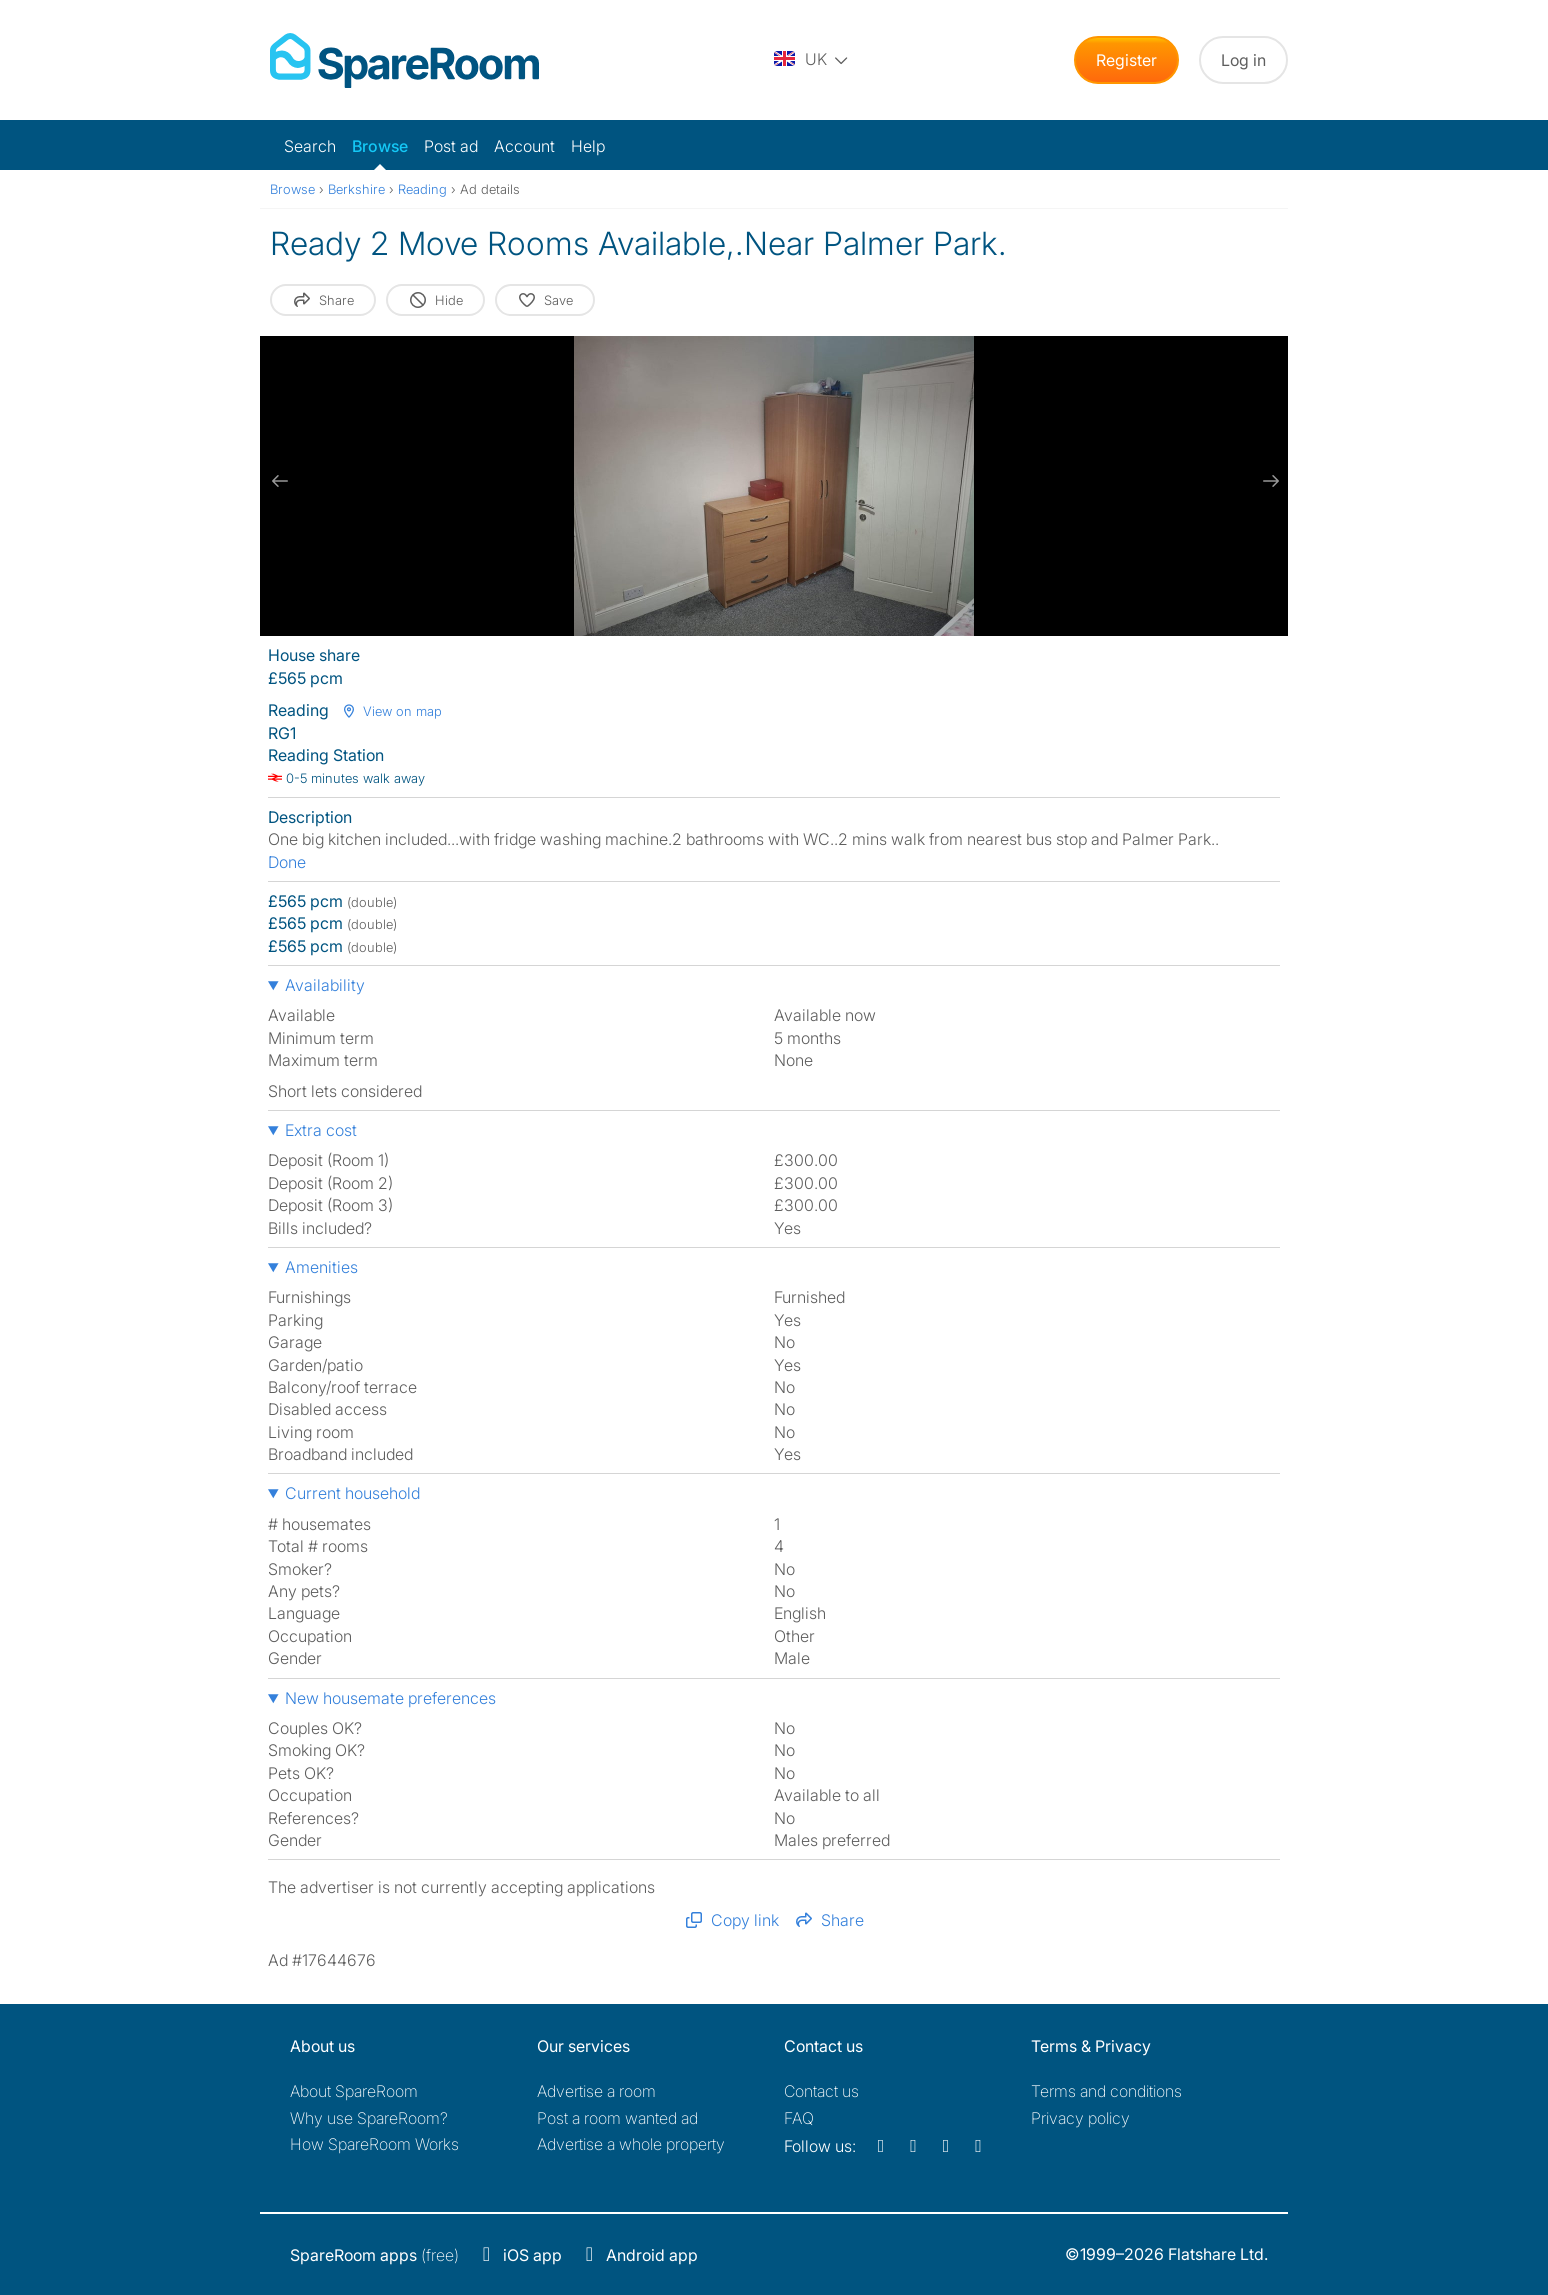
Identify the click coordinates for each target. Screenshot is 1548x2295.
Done (287, 862)
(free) (374, 2255)
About (354, 2091)
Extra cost (321, 1130)
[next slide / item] (1268, 481)
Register (1126, 60)
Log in (1243, 60)
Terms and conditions (1106, 2091)
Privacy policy (1080, 2118)
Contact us (821, 2091)
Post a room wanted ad (617, 2118)
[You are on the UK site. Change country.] (812, 60)
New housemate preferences (390, 1698)
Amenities (321, 1267)
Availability (325, 985)
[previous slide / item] (280, 481)
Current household (352, 1493)
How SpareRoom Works (374, 2144)
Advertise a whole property (631, 2144)
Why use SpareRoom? (369, 2118)
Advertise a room (596, 2091)
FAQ (799, 2118)
